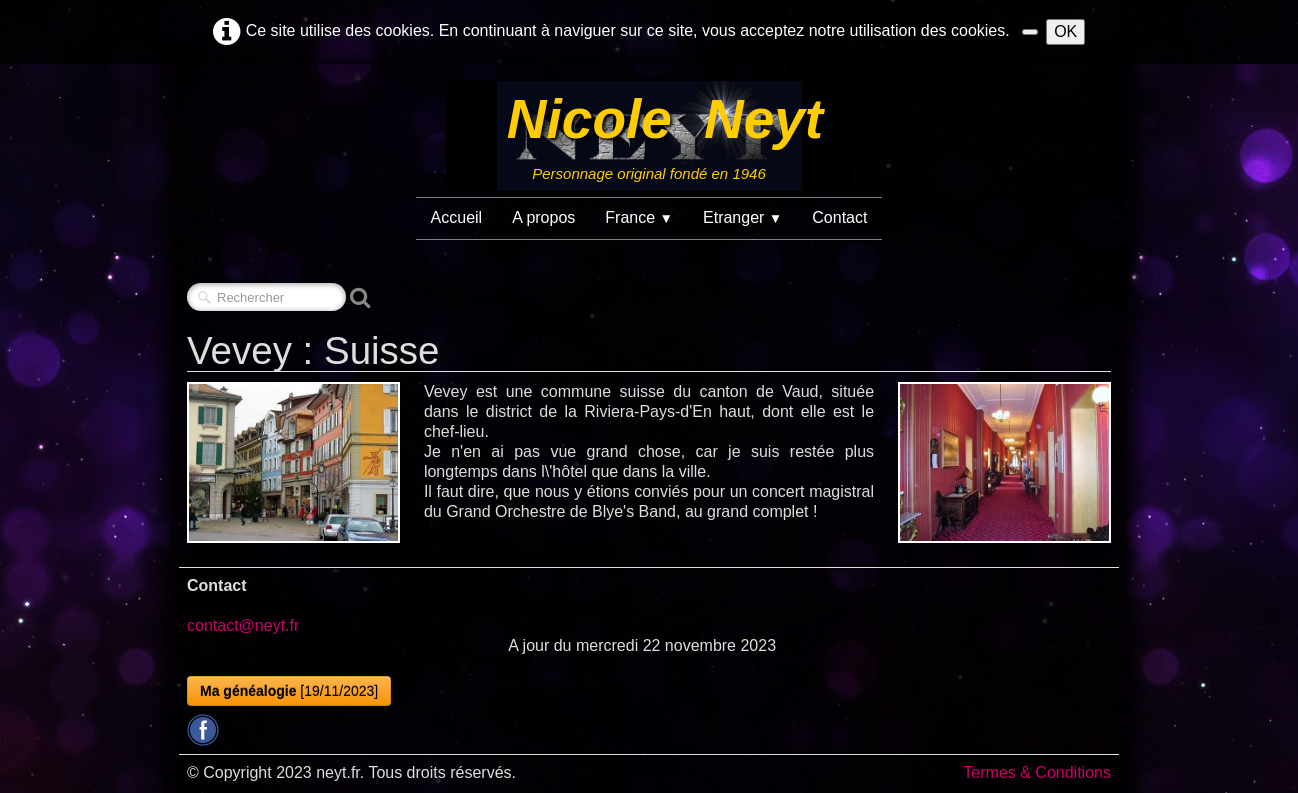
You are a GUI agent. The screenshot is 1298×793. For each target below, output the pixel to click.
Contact (839, 217)
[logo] (649, 136)
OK (1065, 31)
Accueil (457, 217)
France (639, 217)
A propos (543, 217)
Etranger (742, 217)
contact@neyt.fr (243, 625)
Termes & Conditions (1037, 772)
